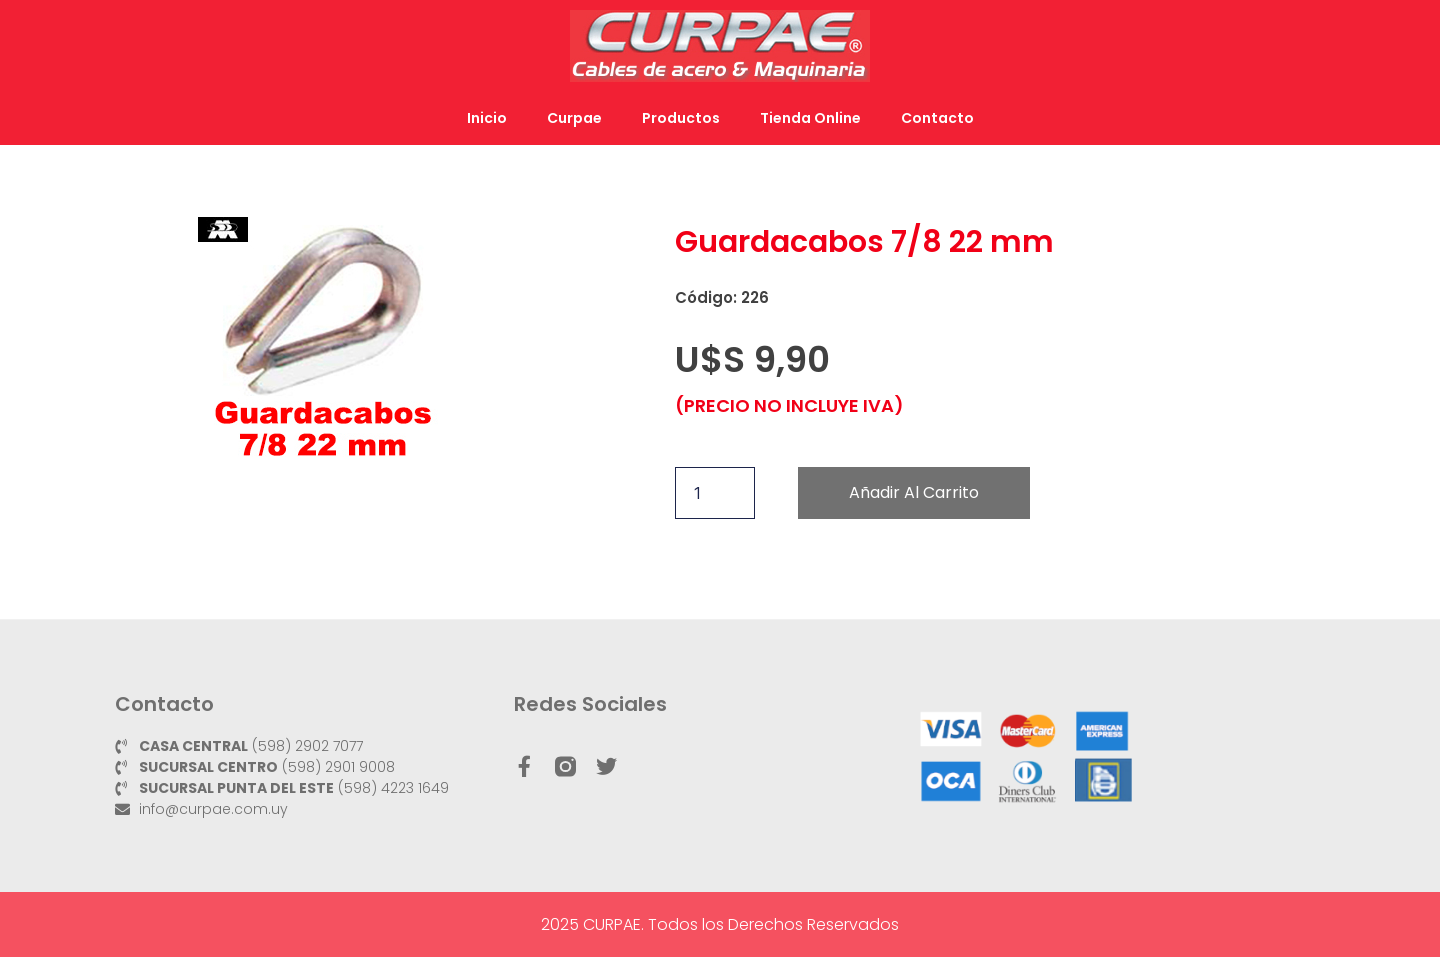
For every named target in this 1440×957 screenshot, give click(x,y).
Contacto (937, 118)
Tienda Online (810, 118)
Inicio (487, 118)
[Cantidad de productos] (715, 493)
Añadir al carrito (914, 492)
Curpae (574, 118)
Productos (681, 118)
